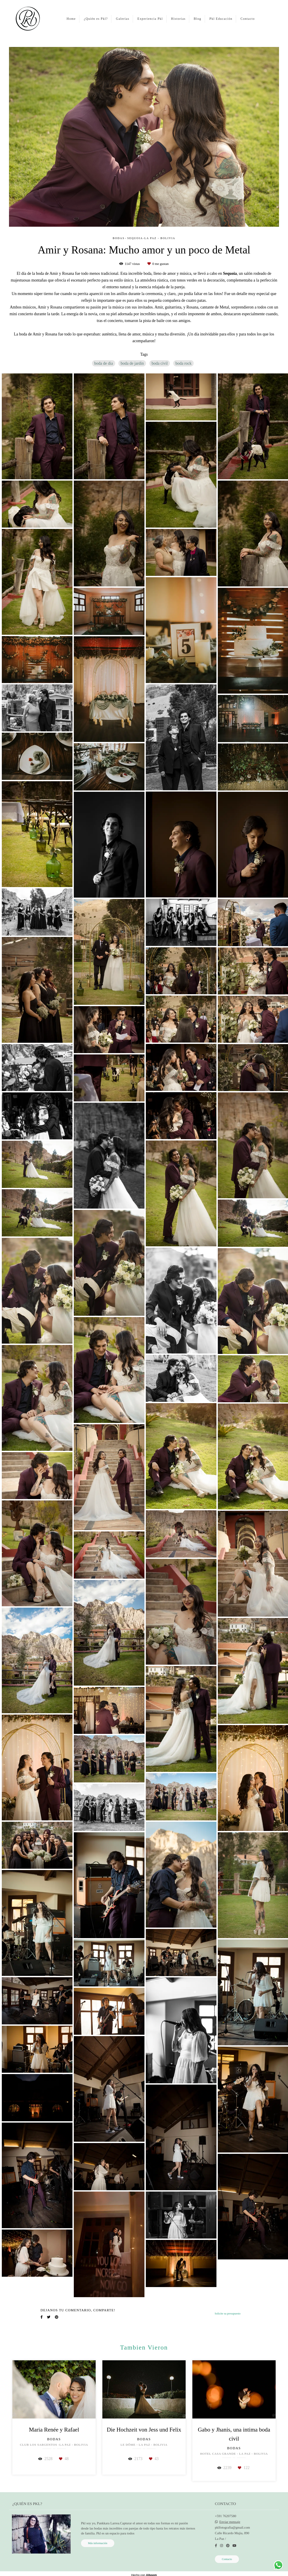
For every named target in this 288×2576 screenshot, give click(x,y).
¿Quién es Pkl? (96, 18)
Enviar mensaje (229, 2522)
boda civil (160, 363)
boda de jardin (132, 363)
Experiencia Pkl (150, 18)
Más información (97, 2543)
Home (71, 18)
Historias (178, 18)
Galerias (122, 18)
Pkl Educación (220, 18)
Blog (197, 18)
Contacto (248, 18)
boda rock (183, 363)
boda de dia (103, 363)
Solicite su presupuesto (228, 2313)
